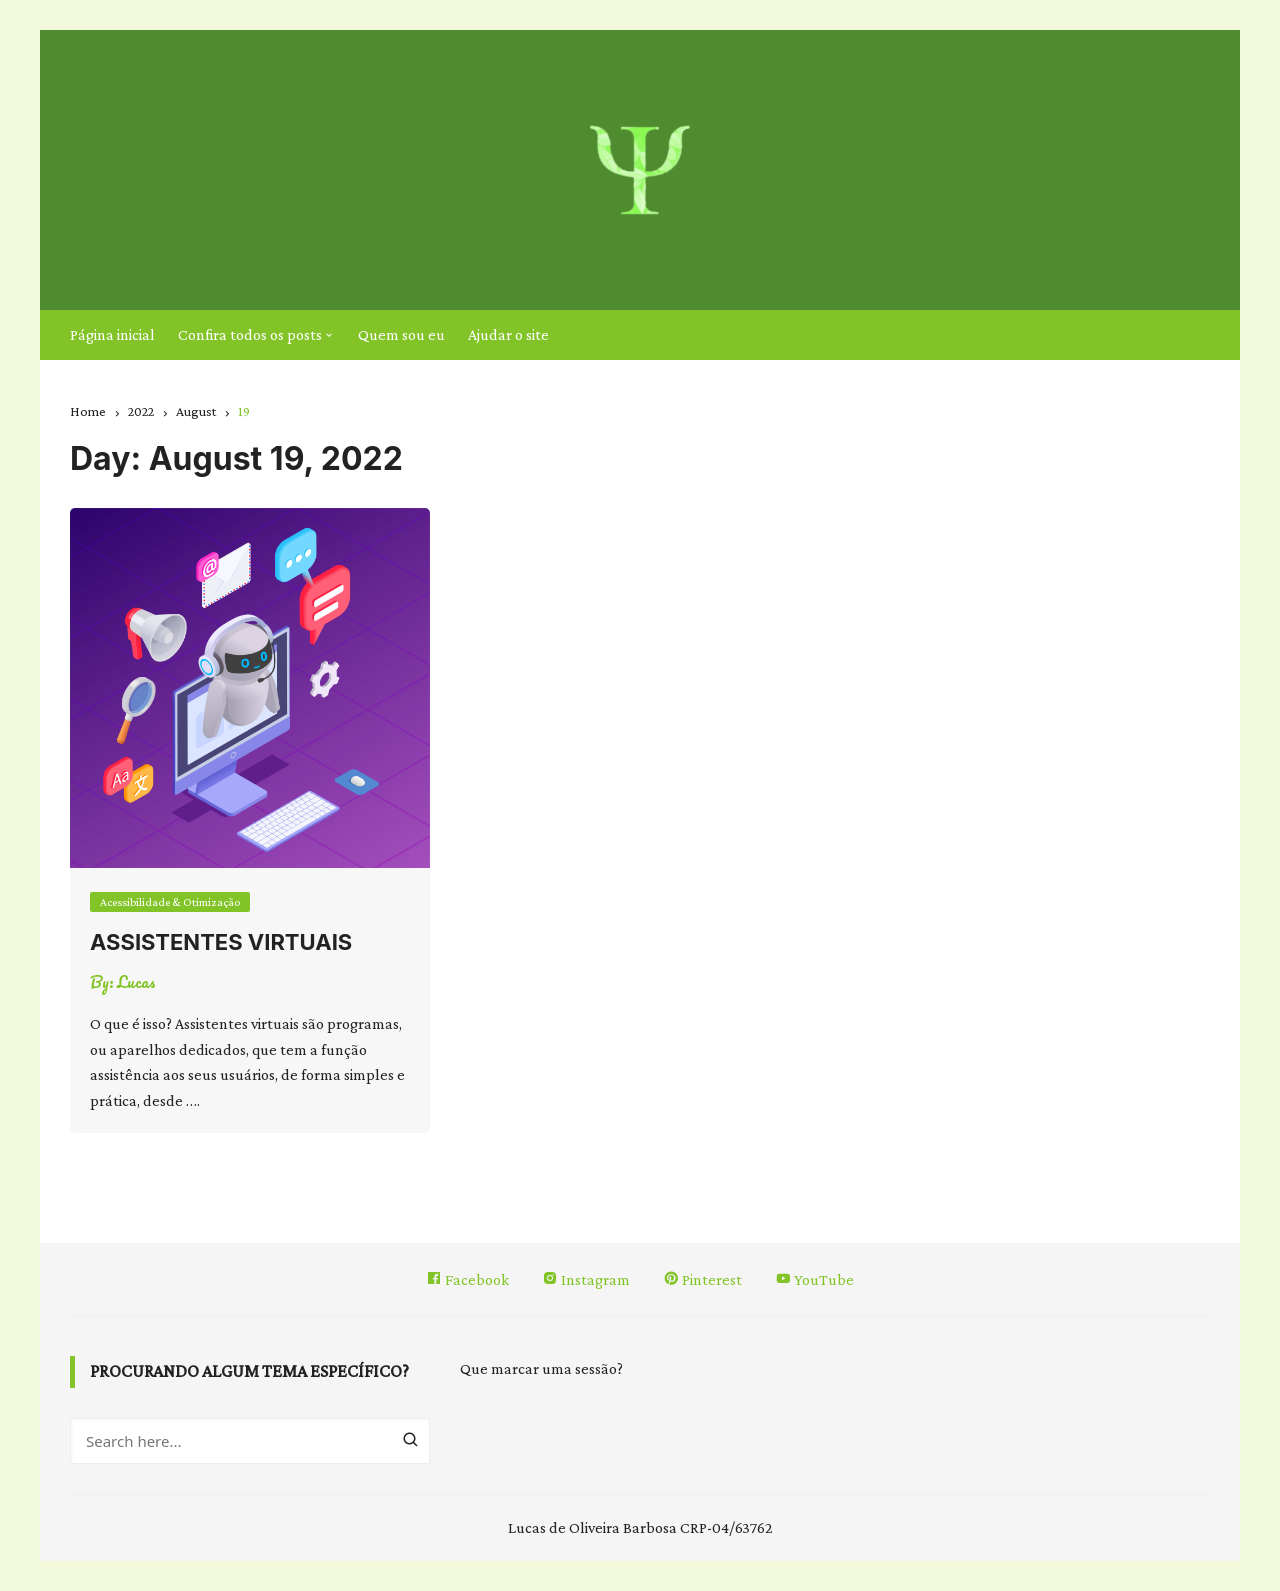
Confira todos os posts (250, 334)
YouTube (814, 1279)
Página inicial (112, 334)
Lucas (136, 982)
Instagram (586, 1279)
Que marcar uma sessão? (541, 1368)
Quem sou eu (401, 334)
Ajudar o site (508, 334)
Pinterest (702, 1279)
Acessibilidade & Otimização (170, 902)
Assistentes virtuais (221, 942)
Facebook (467, 1279)
